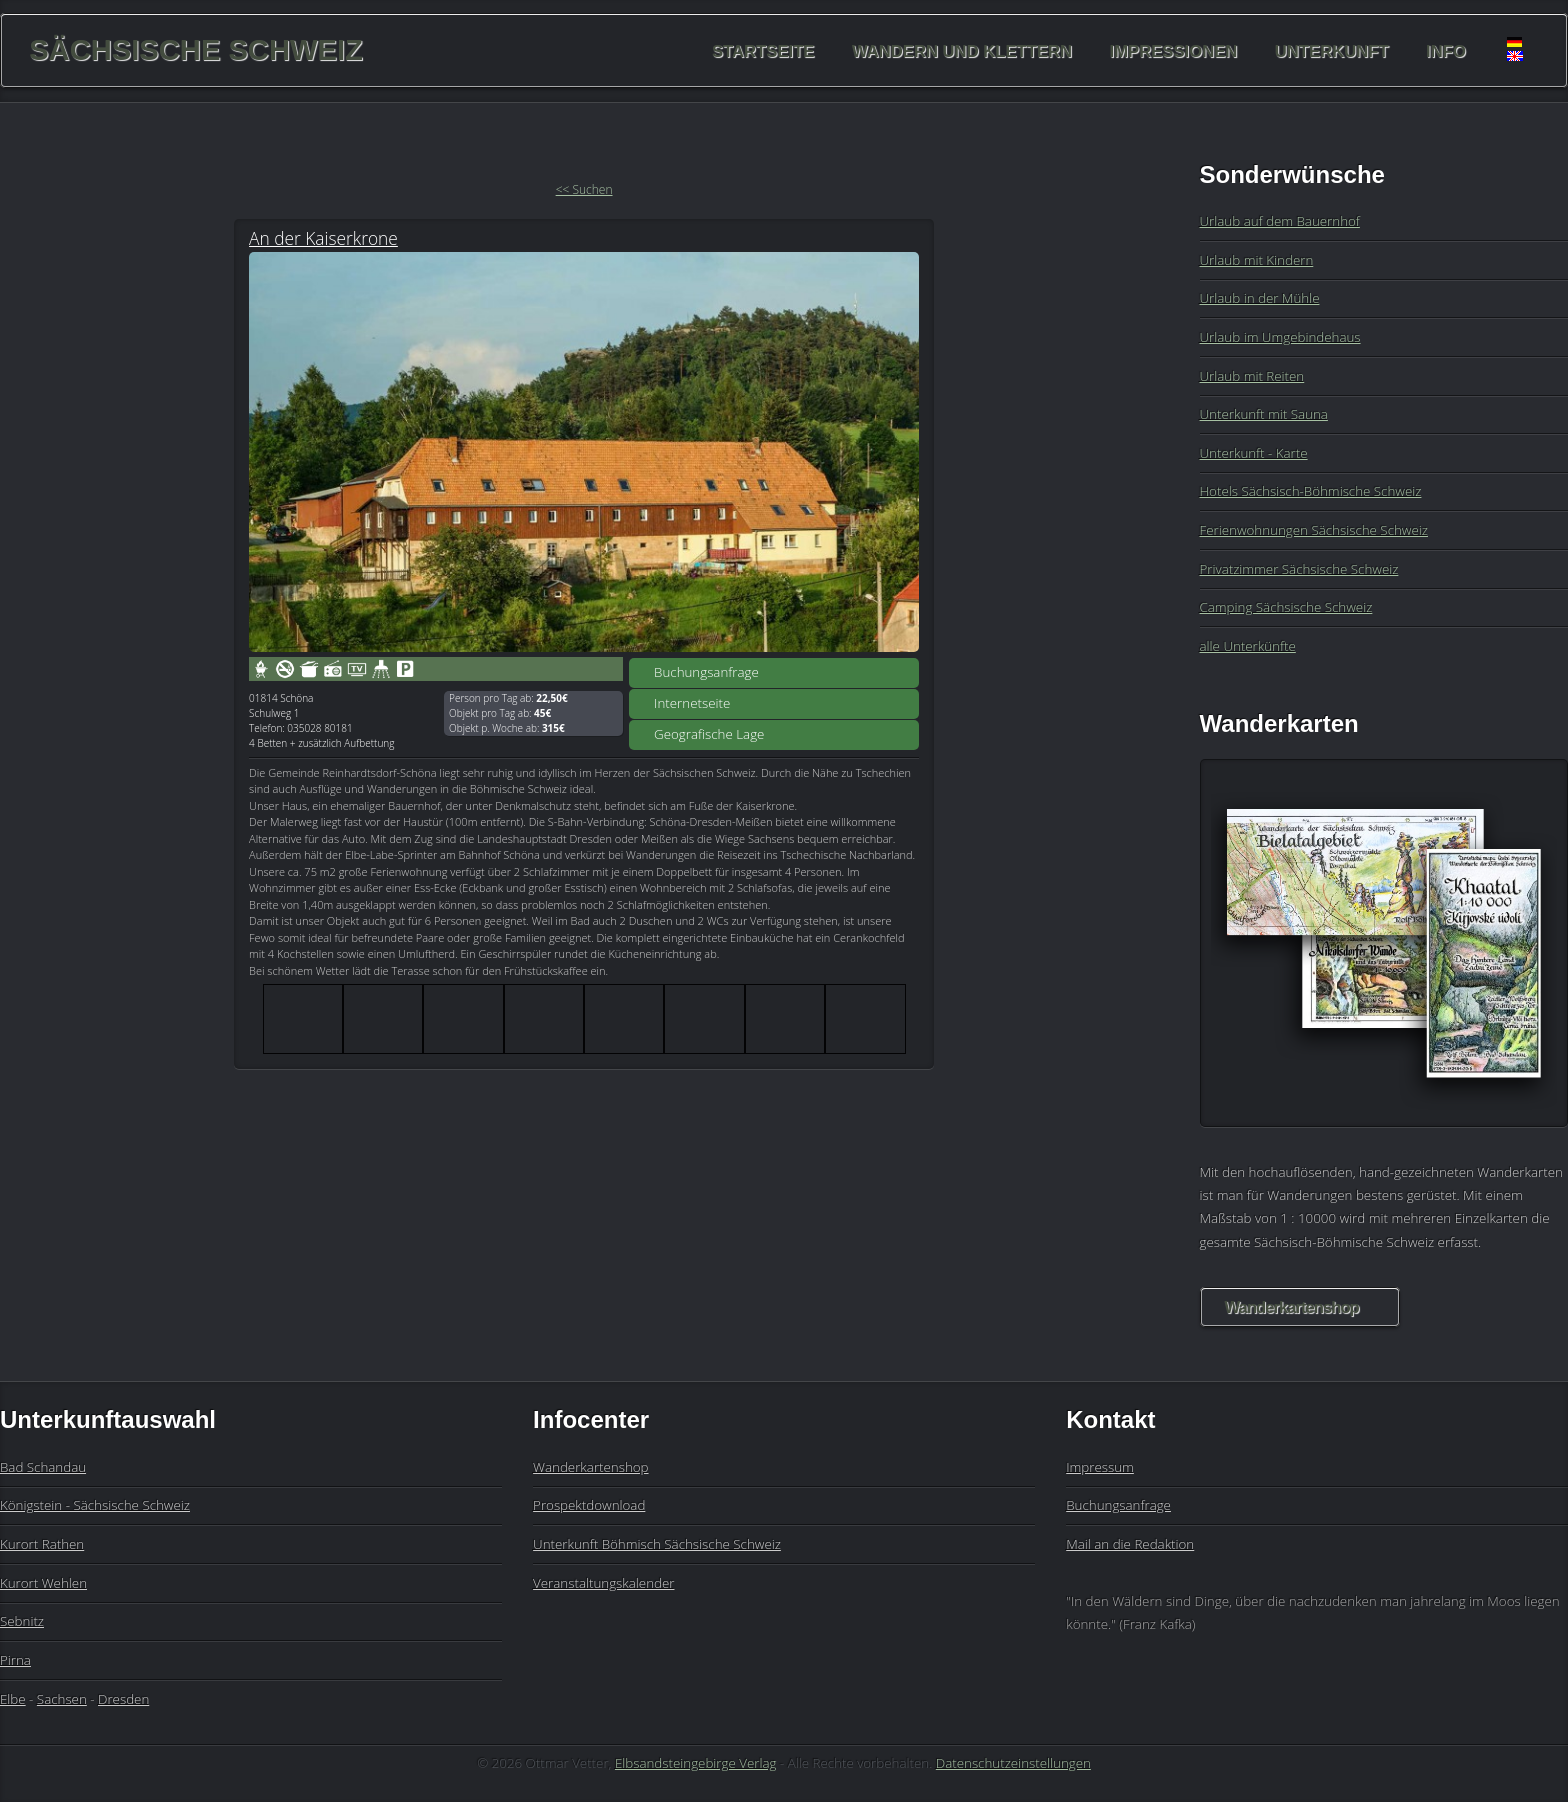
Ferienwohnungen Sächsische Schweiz (1314, 530)
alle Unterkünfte (1248, 646)
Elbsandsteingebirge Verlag (696, 1763)
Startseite (763, 50)
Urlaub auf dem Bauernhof (1280, 221)
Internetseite (692, 703)
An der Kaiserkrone (323, 238)
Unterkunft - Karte (1254, 453)
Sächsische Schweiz (196, 50)
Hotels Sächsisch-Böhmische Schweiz (1311, 491)
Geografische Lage (709, 734)
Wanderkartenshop (1292, 1307)
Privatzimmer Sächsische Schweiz (1299, 569)
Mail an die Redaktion (1130, 1544)
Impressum (1100, 1467)
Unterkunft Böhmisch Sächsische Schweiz (657, 1544)
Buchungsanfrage (706, 672)
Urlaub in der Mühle (1260, 298)
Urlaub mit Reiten (1252, 376)
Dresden (123, 1699)
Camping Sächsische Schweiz (1286, 607)
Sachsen (62, 1699)
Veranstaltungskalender (603, 1583)
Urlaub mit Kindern (1257, 260)
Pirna (15, 1660)
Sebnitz (22, 1621)
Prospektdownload (589, 1505)
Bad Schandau (43, 1467)
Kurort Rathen (42, 1544)
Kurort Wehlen (43, 1583)
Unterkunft (1332, 50)
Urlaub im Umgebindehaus (1280, 337)
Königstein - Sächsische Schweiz (95, 1505)
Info (1446, 50)
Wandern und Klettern (962, 50)
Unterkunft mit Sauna (1264, 414)
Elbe (13, 1699)
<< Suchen (584, 189)
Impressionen (1174, 50)
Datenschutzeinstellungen (1013, 1763)
